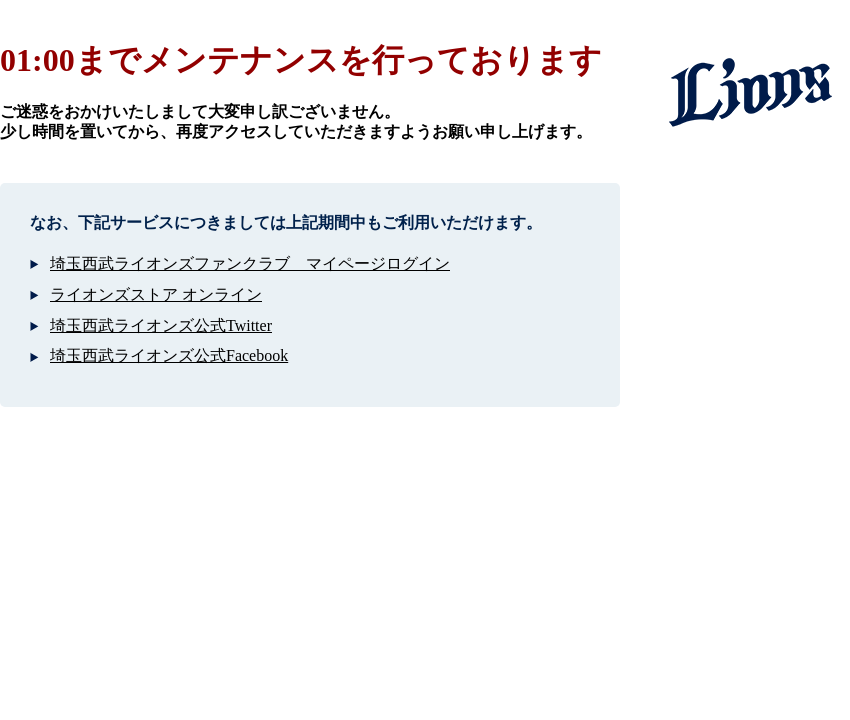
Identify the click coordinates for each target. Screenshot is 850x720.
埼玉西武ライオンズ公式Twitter (161, 325)
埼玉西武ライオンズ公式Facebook (169, 355)
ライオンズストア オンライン (156, 294)
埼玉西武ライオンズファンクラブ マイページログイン (250, 263)
